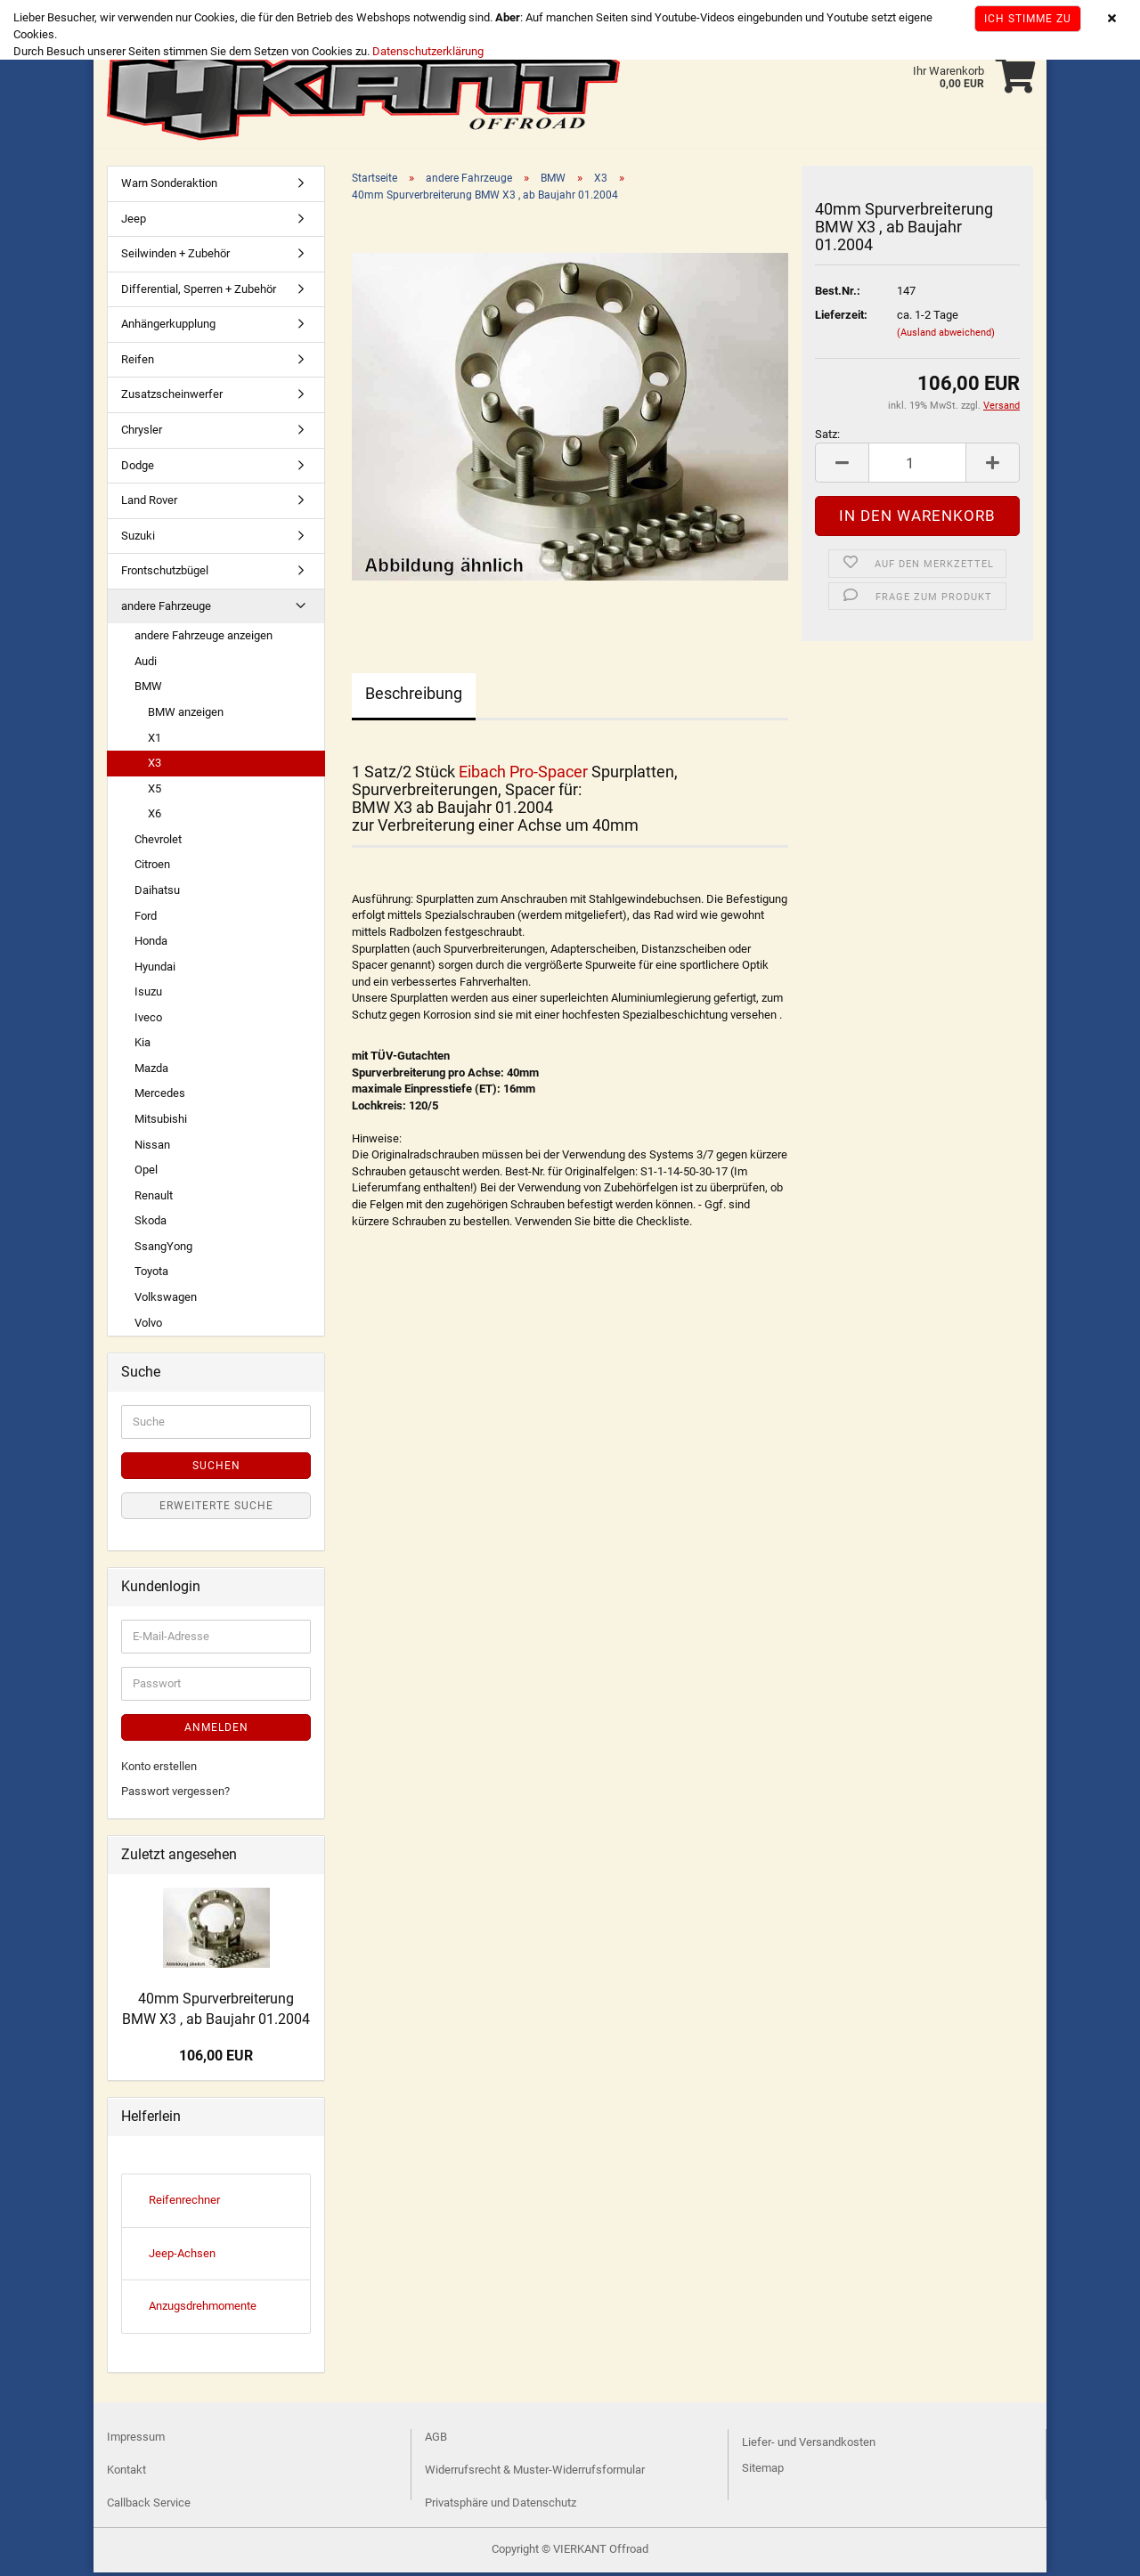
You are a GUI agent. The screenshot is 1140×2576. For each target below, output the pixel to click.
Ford (145, 919)
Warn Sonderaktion (169, 186)
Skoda (150, 1224)
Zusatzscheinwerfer (172, 397)
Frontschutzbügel (164, 574)
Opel (146, 1173)
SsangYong (163, 1249)
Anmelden (216, 1731)
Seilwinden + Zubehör (175, 257)
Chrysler (141, 433)
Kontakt (126, 2473)
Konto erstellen (159, 1769)
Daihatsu (157, 893)
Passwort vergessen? (175, 1794)
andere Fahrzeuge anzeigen (203, 639)
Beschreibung (413, 696)
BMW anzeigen (186, 715)
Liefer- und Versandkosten (808, 2445)
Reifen (137, 363)
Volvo (148, 1326)
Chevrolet (158, 842)
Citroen (152, 867)
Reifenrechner (184, 2203)
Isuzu (148, 995)
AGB (436, 2440)
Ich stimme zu (1027, 18)
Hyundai (154, 970)
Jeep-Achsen (182, 2256)
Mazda (151, 1071)
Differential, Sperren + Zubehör (198, 292)
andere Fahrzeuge (166, 609)
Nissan (152, 1148)
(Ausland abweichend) (946, 336)
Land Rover (149, 503)
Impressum (136, 2440)
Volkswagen (165, 1300)
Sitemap (763, 2471)
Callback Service (149, 2506)
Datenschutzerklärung (428, 51)
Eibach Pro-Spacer (523, 775)
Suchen (216, 1469)
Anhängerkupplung (168, 327)
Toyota (151, 1274)
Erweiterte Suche (216, 1509)
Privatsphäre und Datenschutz (500, 2506)
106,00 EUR (216, 2059)
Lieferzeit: (841, 318)
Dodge (137, 468)
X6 (154, 817)
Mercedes (159, 1096)
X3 (154, 766)
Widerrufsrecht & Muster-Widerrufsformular (535, 2473)
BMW (148, 689)
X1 (154, 741)
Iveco (148, 1021)
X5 (154, 792)
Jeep (133, 222)
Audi (145, 664)
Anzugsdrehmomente (202, 2309)
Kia (142, 1045)
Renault (153, 1199)
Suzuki (138, 539)
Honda (150, 944)
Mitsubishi (160, 1122)
